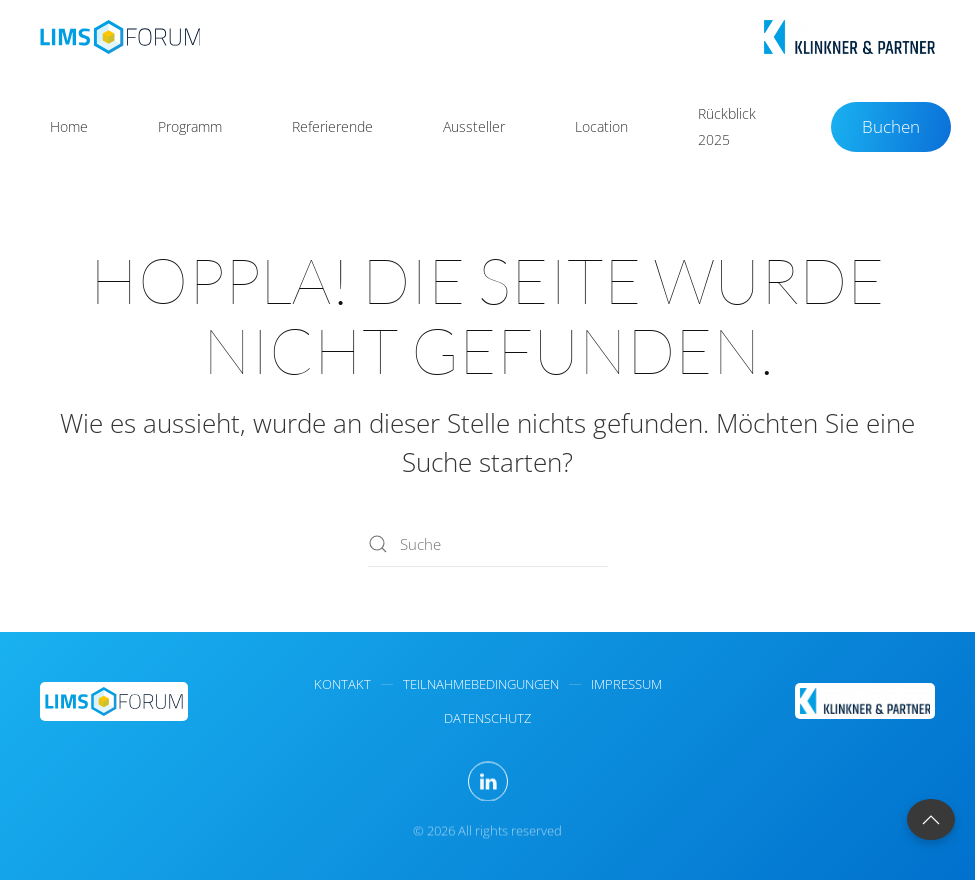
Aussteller (474, 126)
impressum (626, 684)
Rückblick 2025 (727, 126)
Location (601, 126)
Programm (190, 126)
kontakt (342, 684)
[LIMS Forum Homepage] (114, 699)
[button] (931, 819)
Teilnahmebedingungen (481, 684)
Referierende (332, 126)
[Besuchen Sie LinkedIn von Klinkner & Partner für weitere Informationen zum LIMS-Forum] (488, 782)
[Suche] (488, 544)
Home (69, 126)
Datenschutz (487, 718)
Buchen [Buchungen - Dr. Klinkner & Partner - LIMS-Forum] (891, 126)
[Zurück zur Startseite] (120, 37)
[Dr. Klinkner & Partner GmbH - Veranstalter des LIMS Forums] (865, 699)
